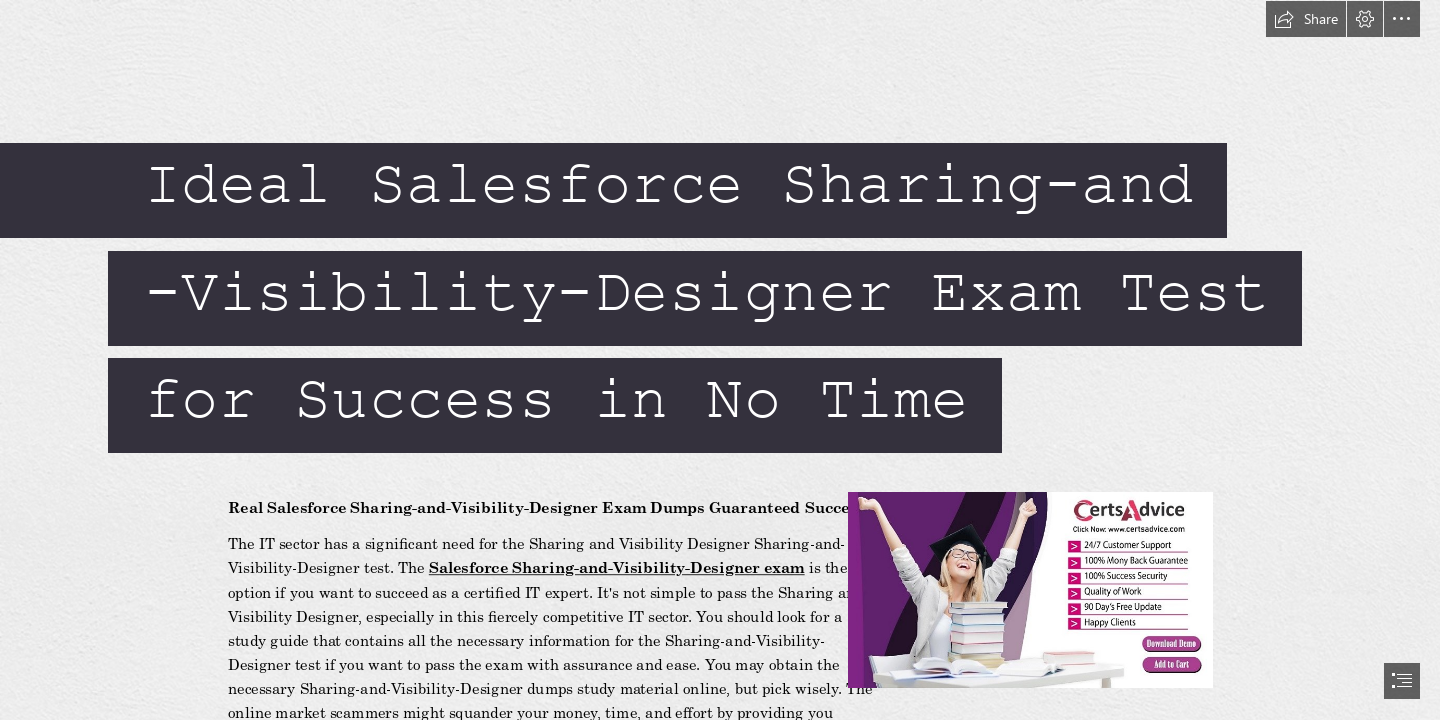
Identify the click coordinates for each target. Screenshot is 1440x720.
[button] (1306, 19)
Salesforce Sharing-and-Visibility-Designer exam (617, 568)
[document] (720, 360)
